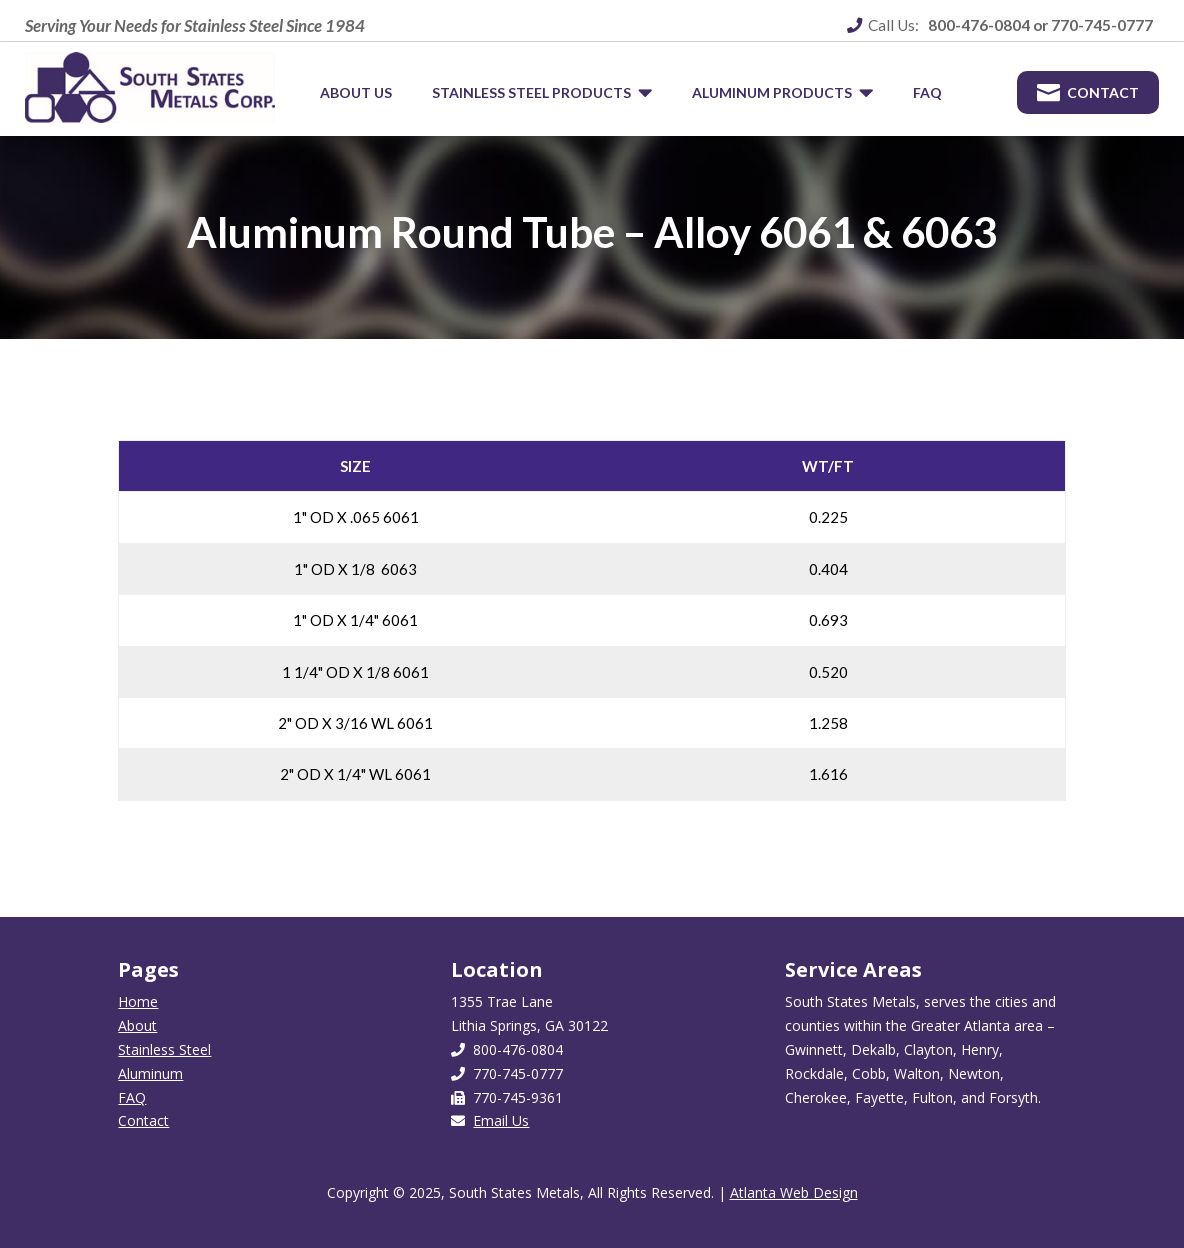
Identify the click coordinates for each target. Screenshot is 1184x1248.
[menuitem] (356, 93)
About (137, 1025)
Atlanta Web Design (794, 1192)
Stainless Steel (164, 1049)
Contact (143, 1120)
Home (138, 1001)
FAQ (132, 1097)
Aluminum (150, 1073)
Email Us (501, 1120)
